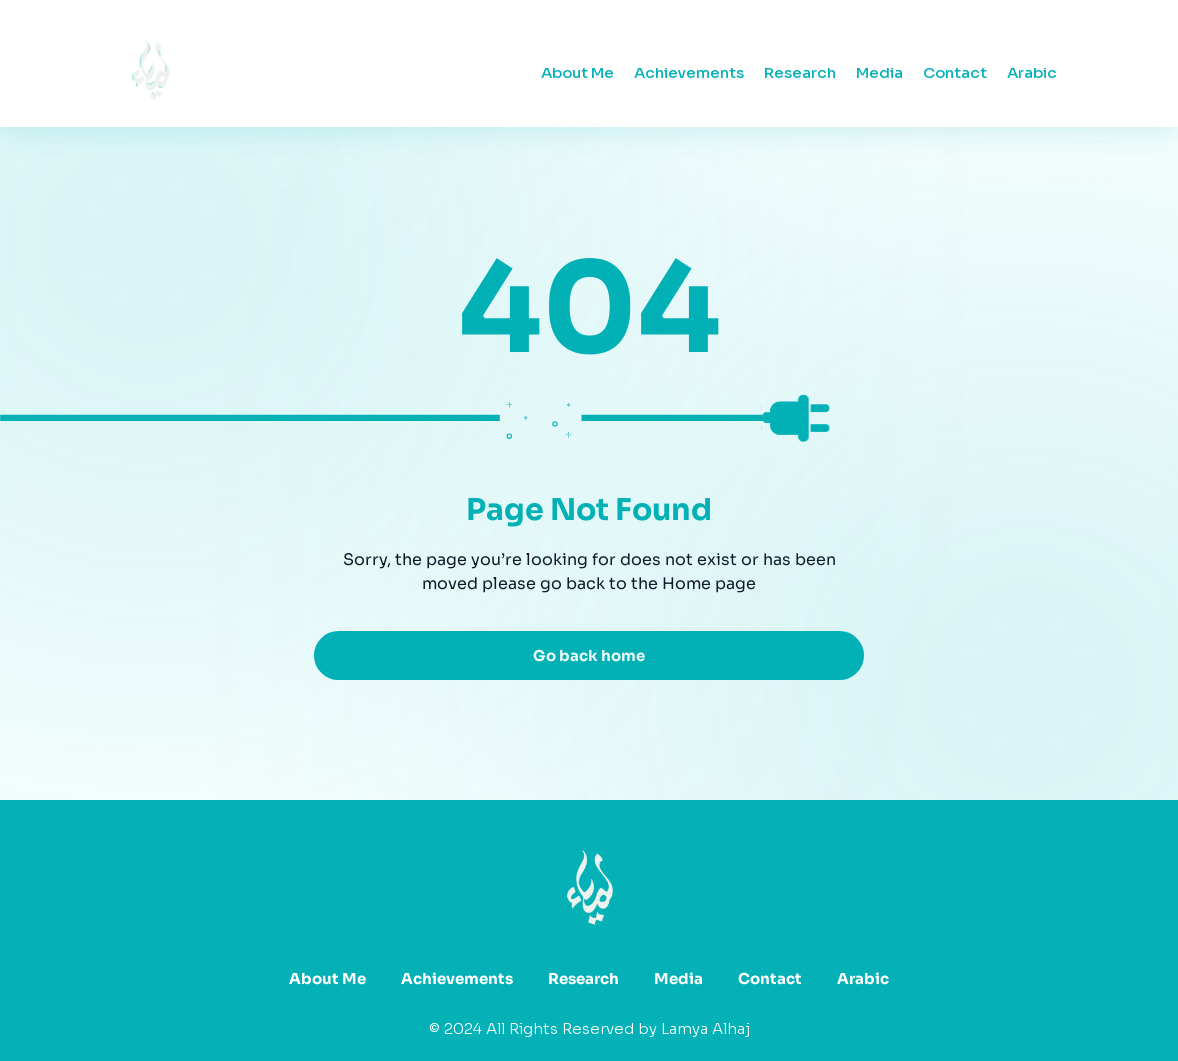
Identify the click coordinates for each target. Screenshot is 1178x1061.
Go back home (589, 655)
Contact (955, 72)
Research (800, 72)
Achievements (689, 72)
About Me (577, 72)
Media (879, 72)
